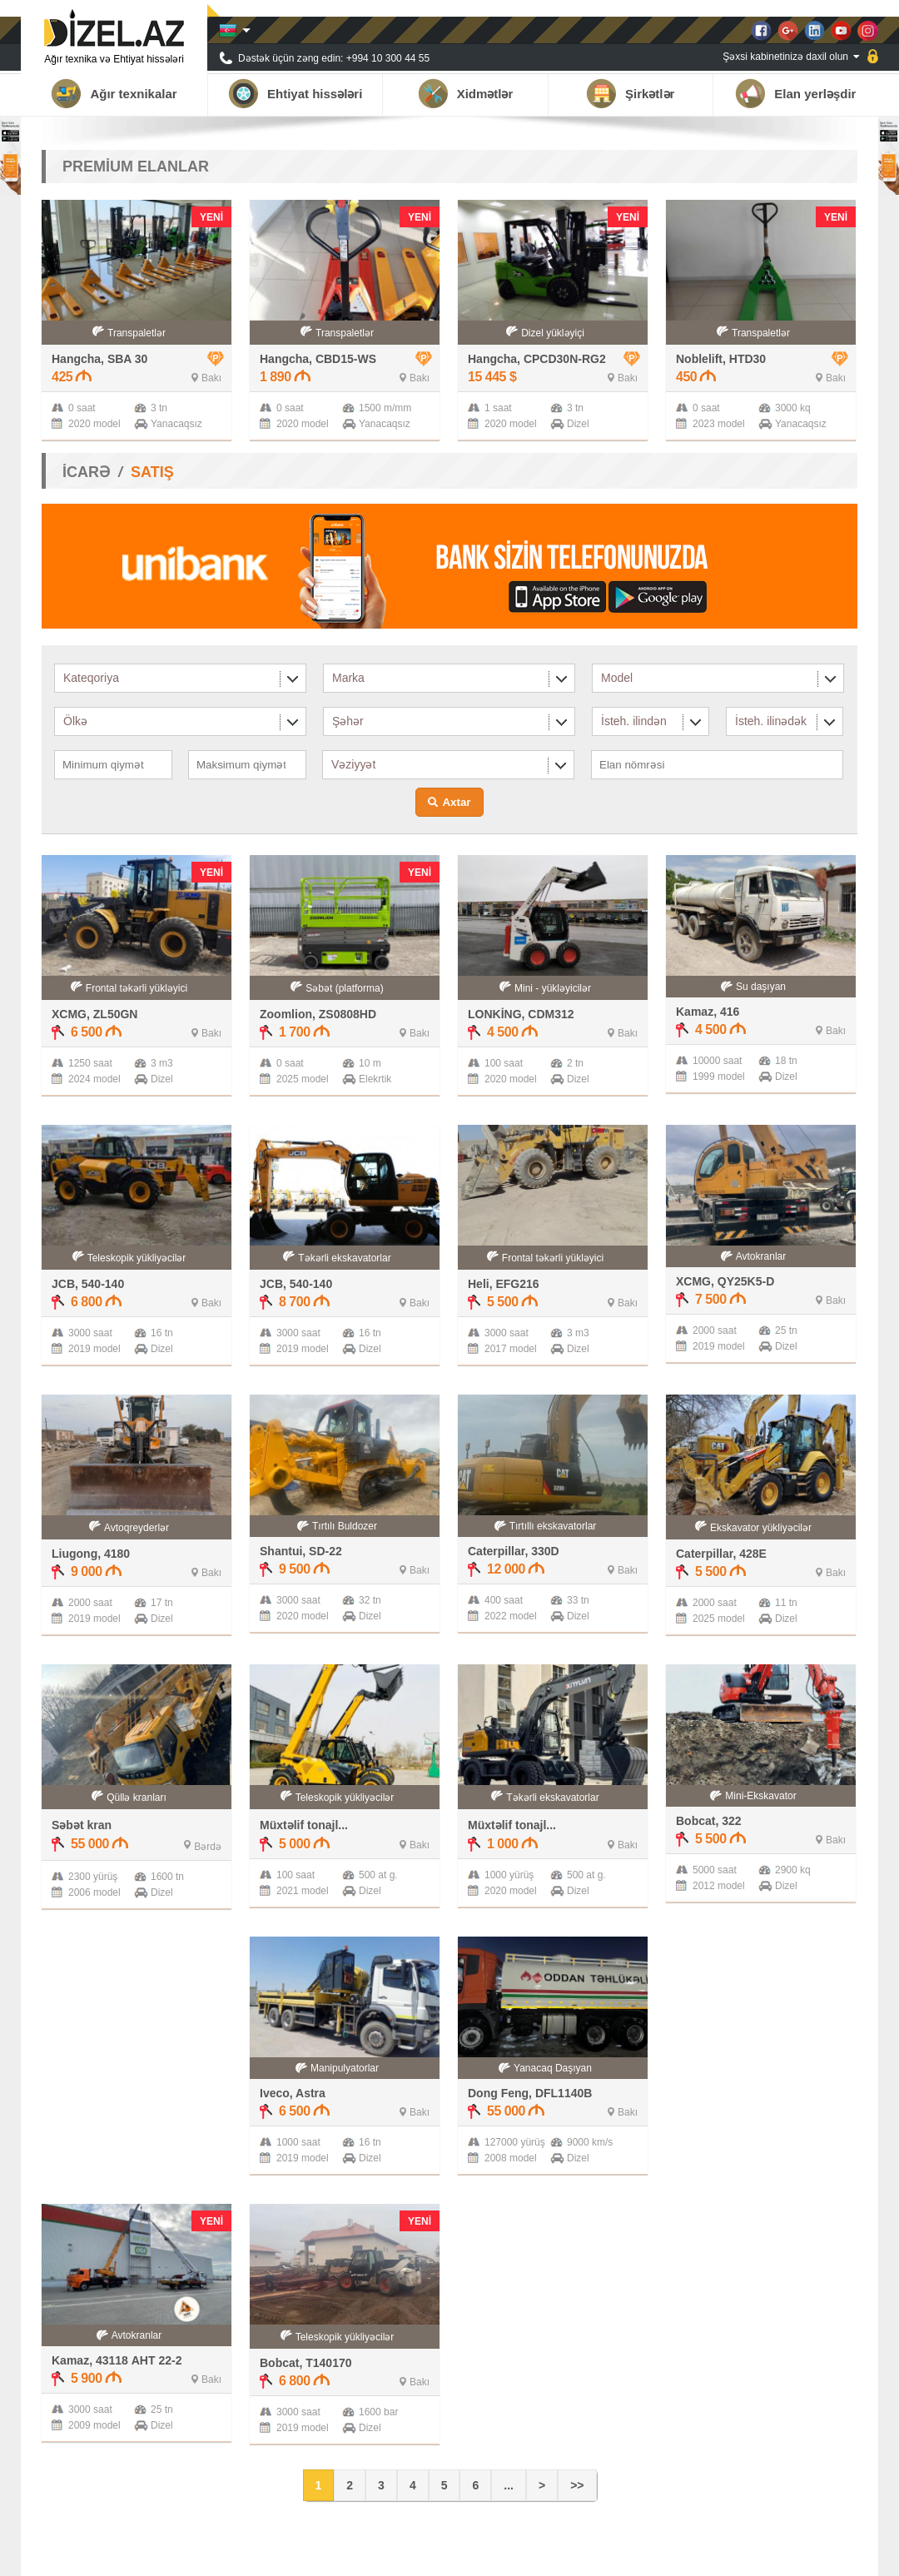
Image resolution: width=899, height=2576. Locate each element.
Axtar (456, 802)
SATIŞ (152, 472)
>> (577, 2485)
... (509, 2485)
